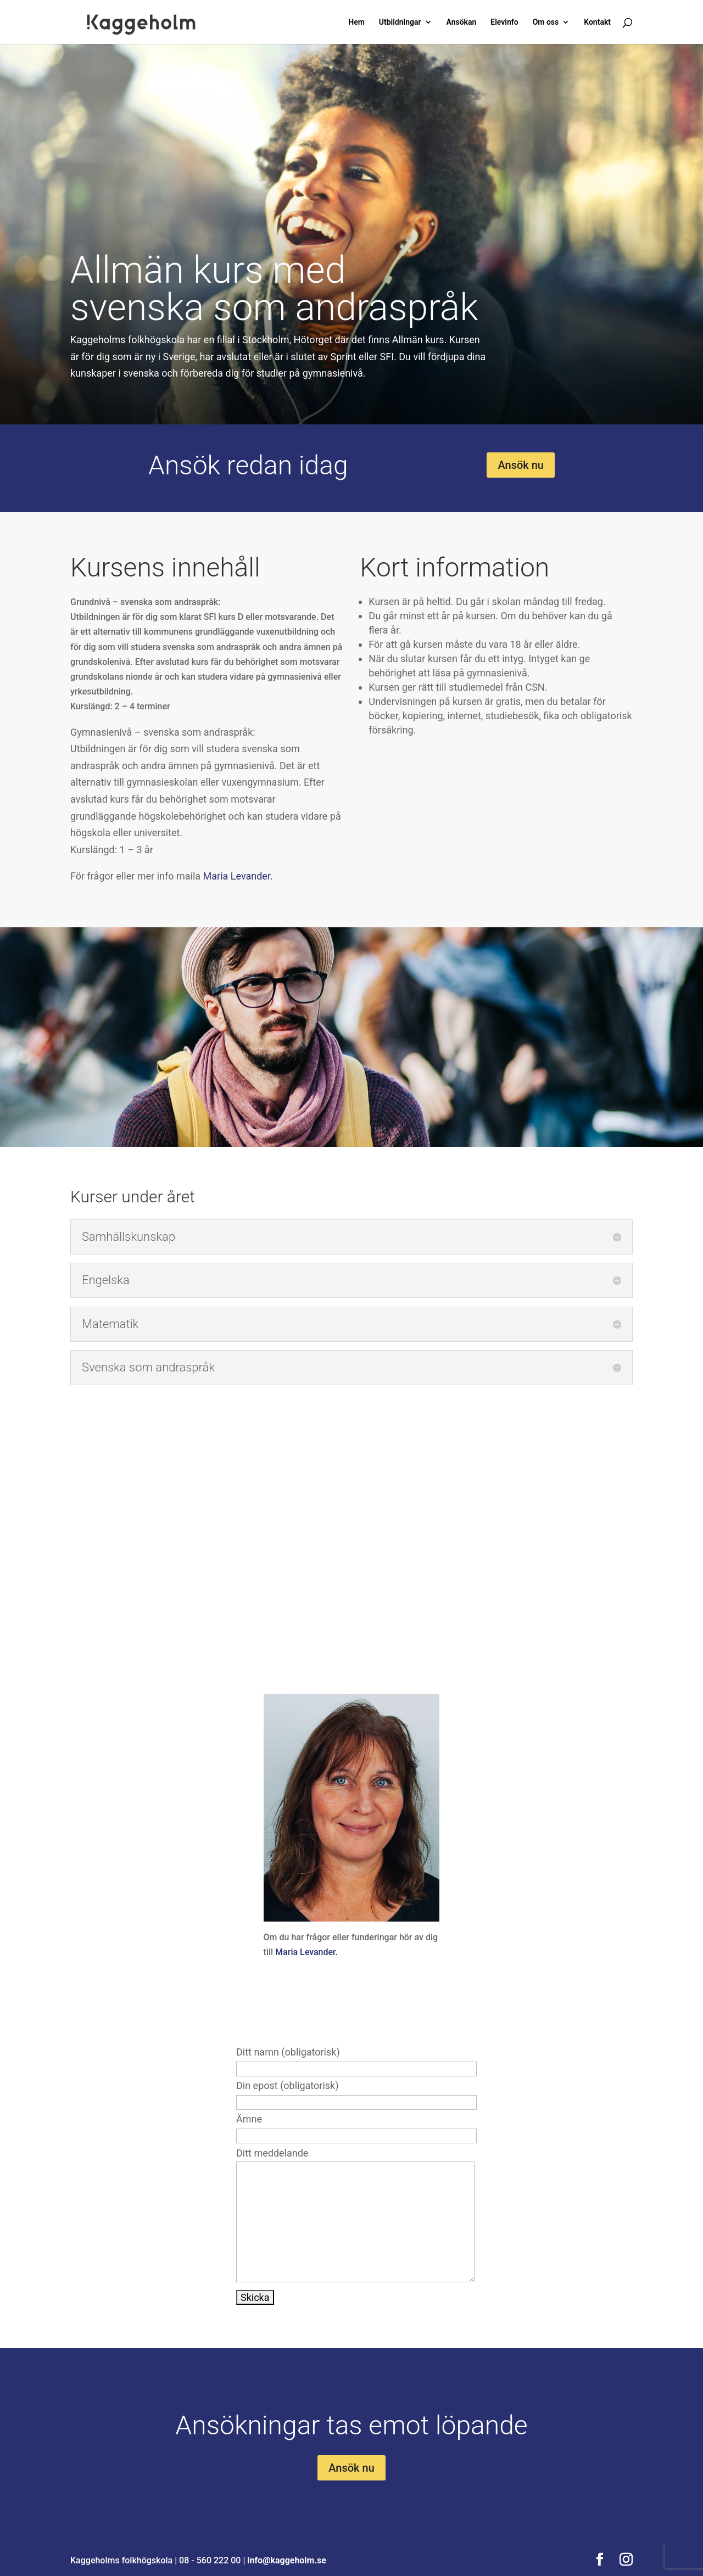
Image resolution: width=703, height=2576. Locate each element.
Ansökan (461, 22)
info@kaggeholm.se (286, 2560)
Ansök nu (521, 465)
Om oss (546, 22)
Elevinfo (504, 22)
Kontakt (597, 22)
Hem (356, 22)
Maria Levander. (239, 876)
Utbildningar (400, 22)
